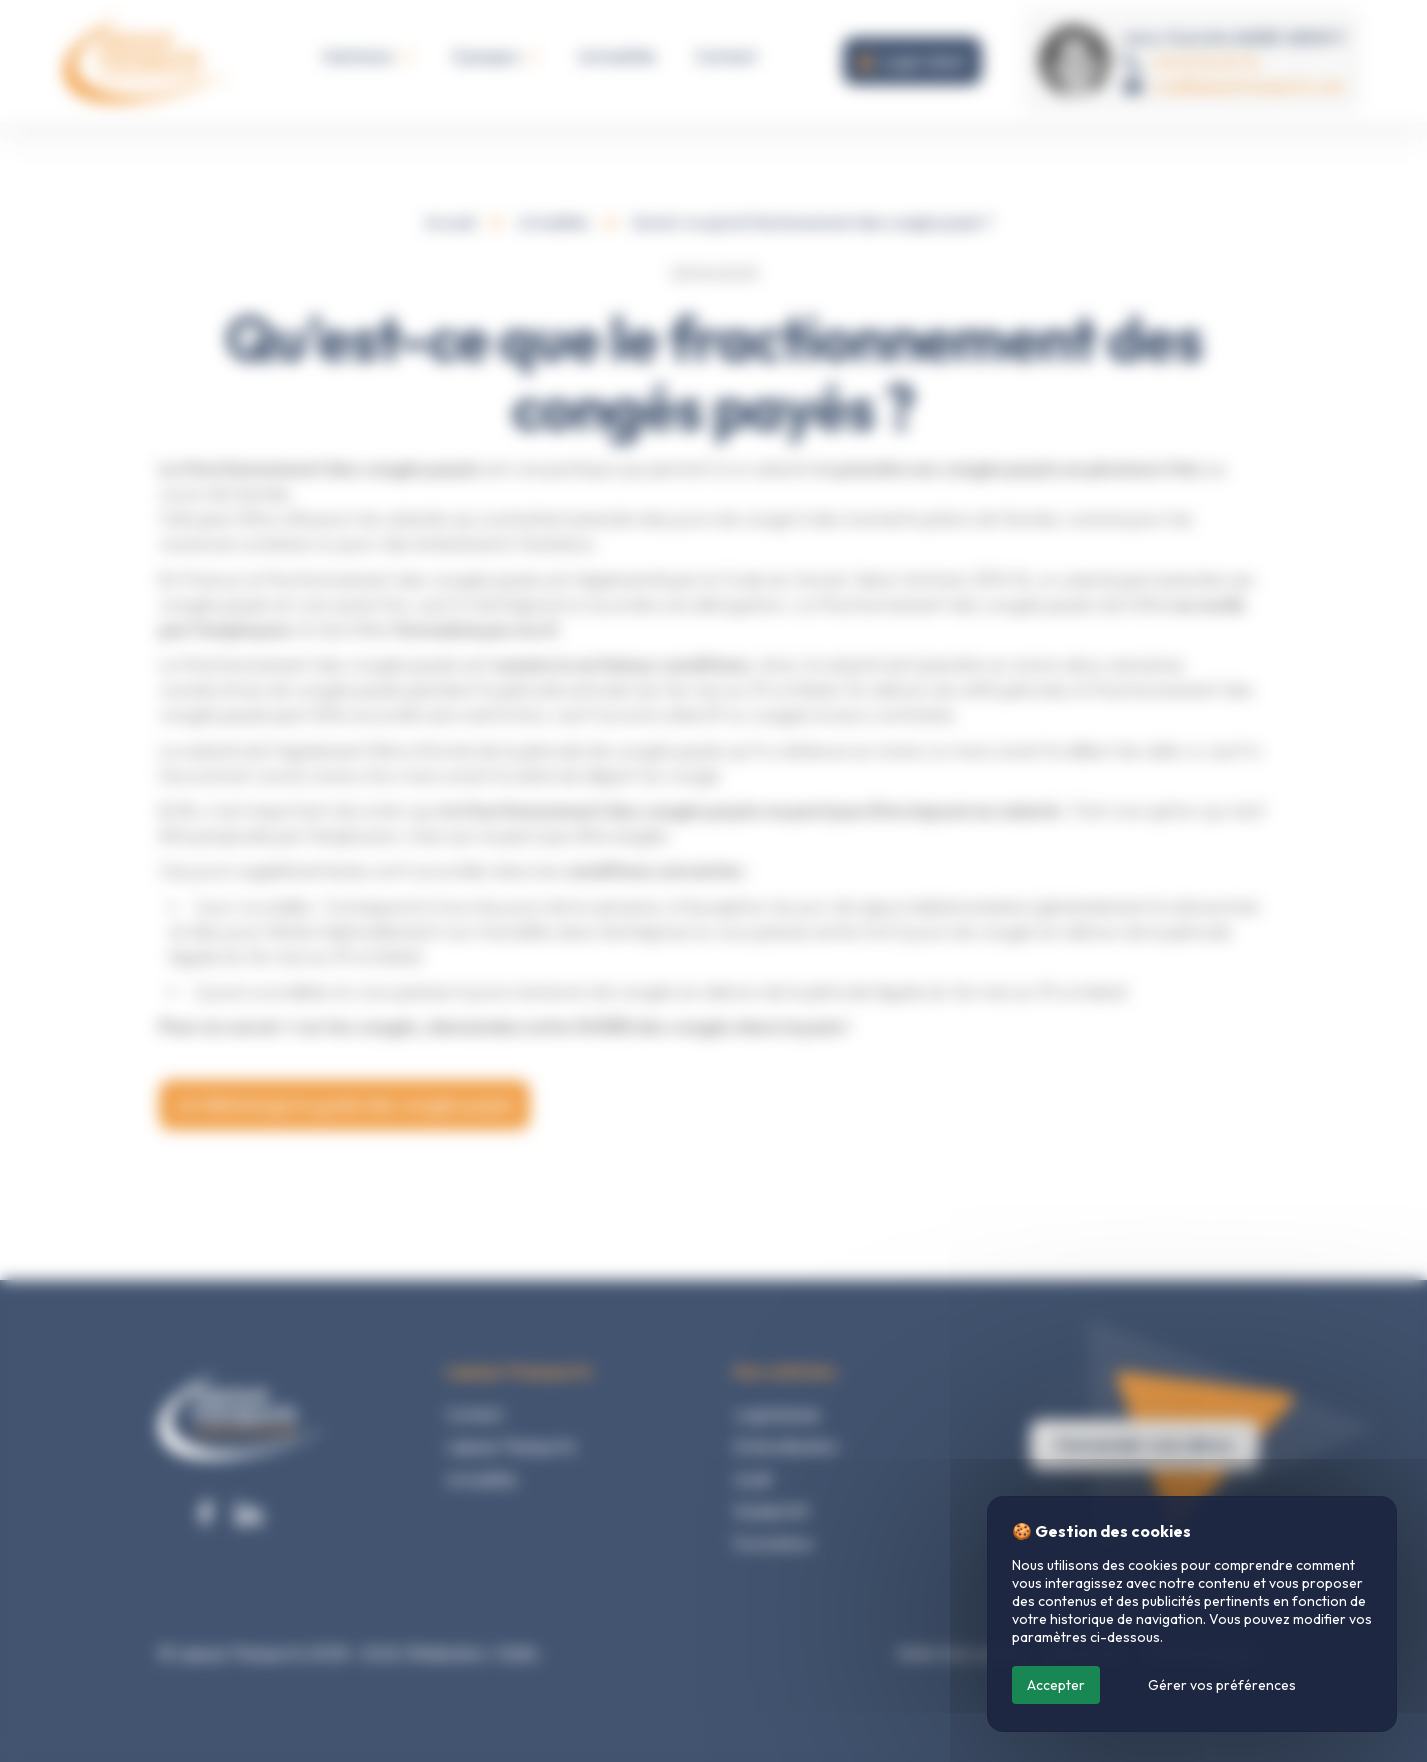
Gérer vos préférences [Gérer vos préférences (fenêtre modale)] (1222, 1685)
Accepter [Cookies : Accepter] (1056, 1685)
